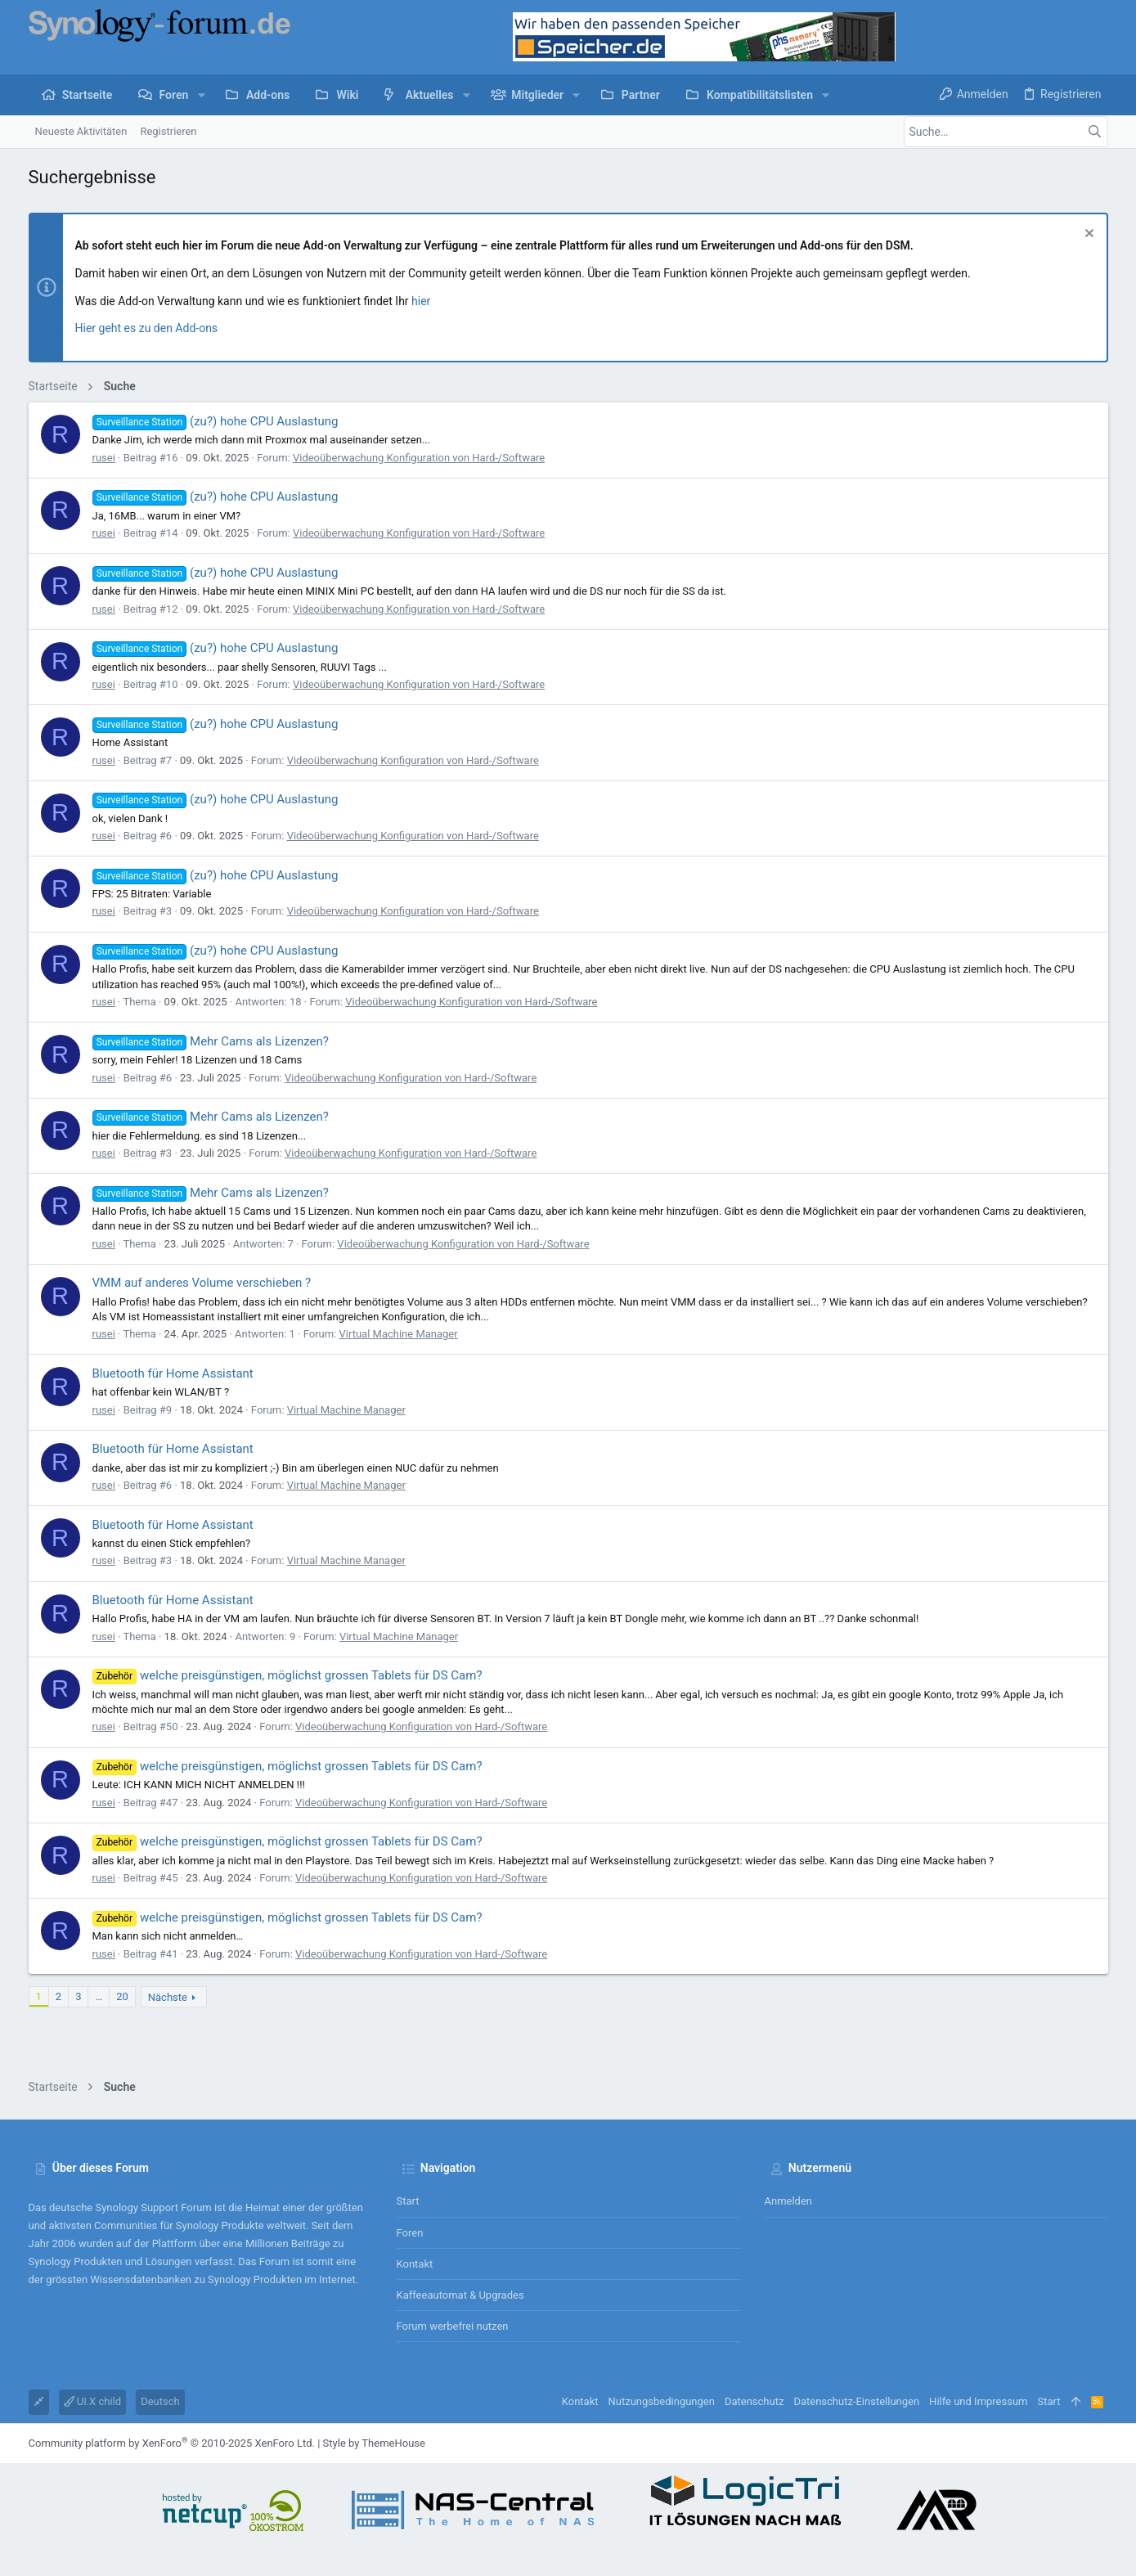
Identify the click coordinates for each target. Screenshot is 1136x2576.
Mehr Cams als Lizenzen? (210, 1041)
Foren (410, 2233)
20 (122, 1996)
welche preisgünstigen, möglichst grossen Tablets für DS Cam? (287, 1675)
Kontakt (415, 2264)
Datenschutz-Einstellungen (856, 2401)
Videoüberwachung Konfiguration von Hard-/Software (419, 458)
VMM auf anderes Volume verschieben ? (202, 1282)
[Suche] (1006, 131)
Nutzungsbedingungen (661, 2401)
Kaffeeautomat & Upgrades (460, 2295)
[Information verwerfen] (1087, 235)
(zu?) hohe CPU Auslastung (215, 421)
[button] (201, 95)
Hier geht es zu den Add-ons (146, 328)
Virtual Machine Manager (398, 1334)
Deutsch (160, 2401)
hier (420, 301)
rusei (103, 458)
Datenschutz (754, 2401)
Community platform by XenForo (172, 2443)
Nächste (167, 1997)
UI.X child (93, 2401)
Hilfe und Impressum (978, 2401)
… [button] (98, 1996)
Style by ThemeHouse (374, 2443)
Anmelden (789, 2201)
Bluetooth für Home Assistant (173, 1373)
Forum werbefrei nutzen (453, 2326)
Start (408, 2201)
